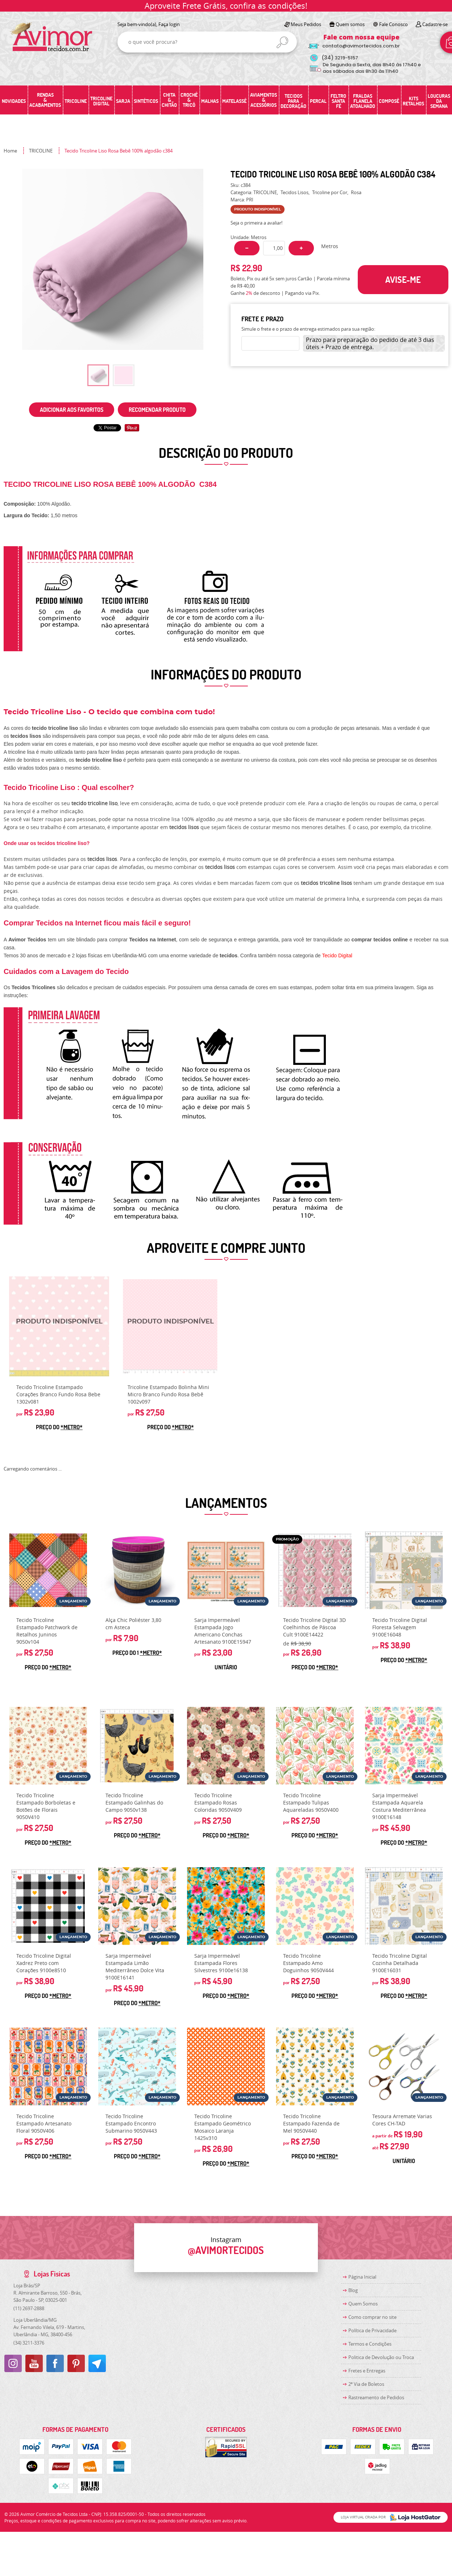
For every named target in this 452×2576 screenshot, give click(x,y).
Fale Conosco (393, 24)
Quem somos (350, 24)
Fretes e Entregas (366, 2370)
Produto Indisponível (59, 1326)
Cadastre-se (435, 24)
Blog (353, 2290)
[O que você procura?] (282, 42)
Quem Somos (363, 2303)
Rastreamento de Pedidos (376, 2397)
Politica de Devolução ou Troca (381, 2357)
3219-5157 (340, 57)
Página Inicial (362, 2277)
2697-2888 (28, 2308)
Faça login (169, 24)
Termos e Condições (369, 2344)
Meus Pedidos (306, 24)
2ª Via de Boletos (366, 2384)
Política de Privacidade (372, 2330)
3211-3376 (28, 2342)
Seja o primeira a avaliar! (256, 222)
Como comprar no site (372, 2317)
